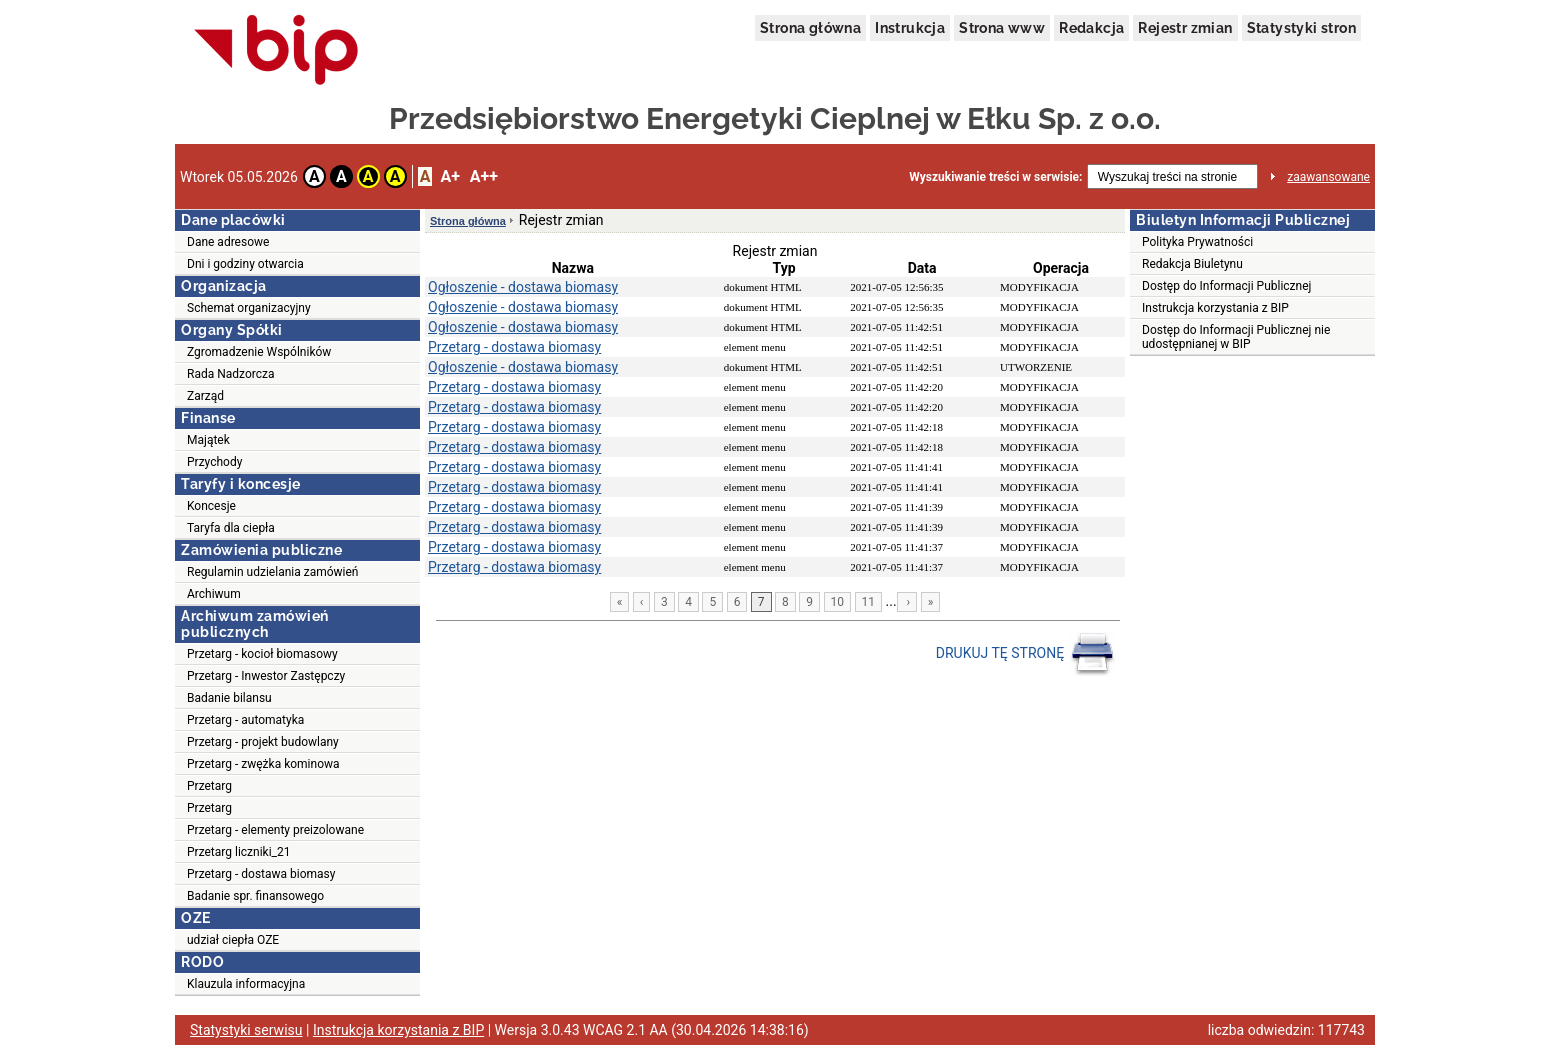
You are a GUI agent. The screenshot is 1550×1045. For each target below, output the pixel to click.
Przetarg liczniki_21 (239, 852)
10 (838, 602)
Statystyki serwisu (246, 1030)
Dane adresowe (228, 242)
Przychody (214, 462)
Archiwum (214, 594)
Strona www (1002, 28)
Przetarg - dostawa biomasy (261, 874)
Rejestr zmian (1185, 28)
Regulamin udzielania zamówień (273, 572)
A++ (484, 176)
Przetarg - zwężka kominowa (263, 764)
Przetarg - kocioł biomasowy (262, 654)
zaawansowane (1328, 177)
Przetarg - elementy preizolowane (275, 830)
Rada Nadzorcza (230, 374)
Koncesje (211, 506)
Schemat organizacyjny (249, 308)
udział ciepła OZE (233, 940)
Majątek (208, 440)
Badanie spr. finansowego (255, 896)
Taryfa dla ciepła (231, 528)
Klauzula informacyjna (246, 984)
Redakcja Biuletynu (1192, 264)
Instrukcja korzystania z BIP (1215, 308)
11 (869, 602)
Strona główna (810, 28)
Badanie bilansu (229, 698)
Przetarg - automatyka (245, 720)
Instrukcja (910, 28)
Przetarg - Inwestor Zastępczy (266, 676)
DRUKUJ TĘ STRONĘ (1025, 654)
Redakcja (1091, 28)
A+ (449, 176)
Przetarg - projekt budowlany (263, 742)
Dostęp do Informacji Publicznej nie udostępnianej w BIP (1236, 337)
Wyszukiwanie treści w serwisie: (995, 177)
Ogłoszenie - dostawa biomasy (523, 287)
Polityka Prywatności (1197, 242)
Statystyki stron (1301, 28)
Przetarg (209, 786)
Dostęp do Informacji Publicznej (1226, 286)
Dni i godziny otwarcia (245, 264)
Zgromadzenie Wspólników (259, 352)
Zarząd (205, 396)
